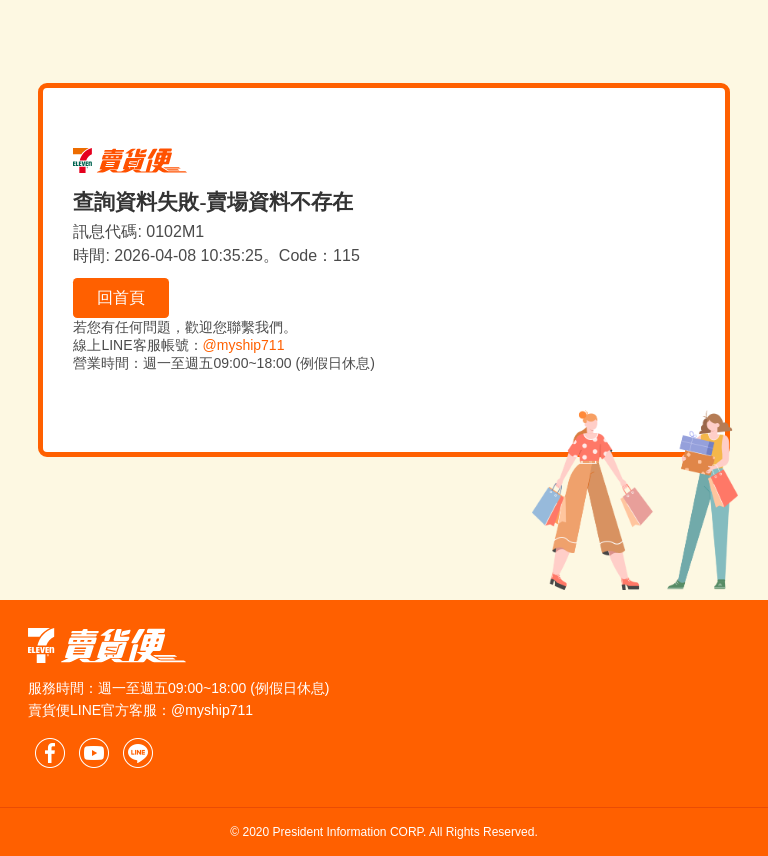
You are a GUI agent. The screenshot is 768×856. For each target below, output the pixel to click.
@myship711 (244, 345)
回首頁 (121, 297)
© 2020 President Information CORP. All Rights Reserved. (383, 832)
